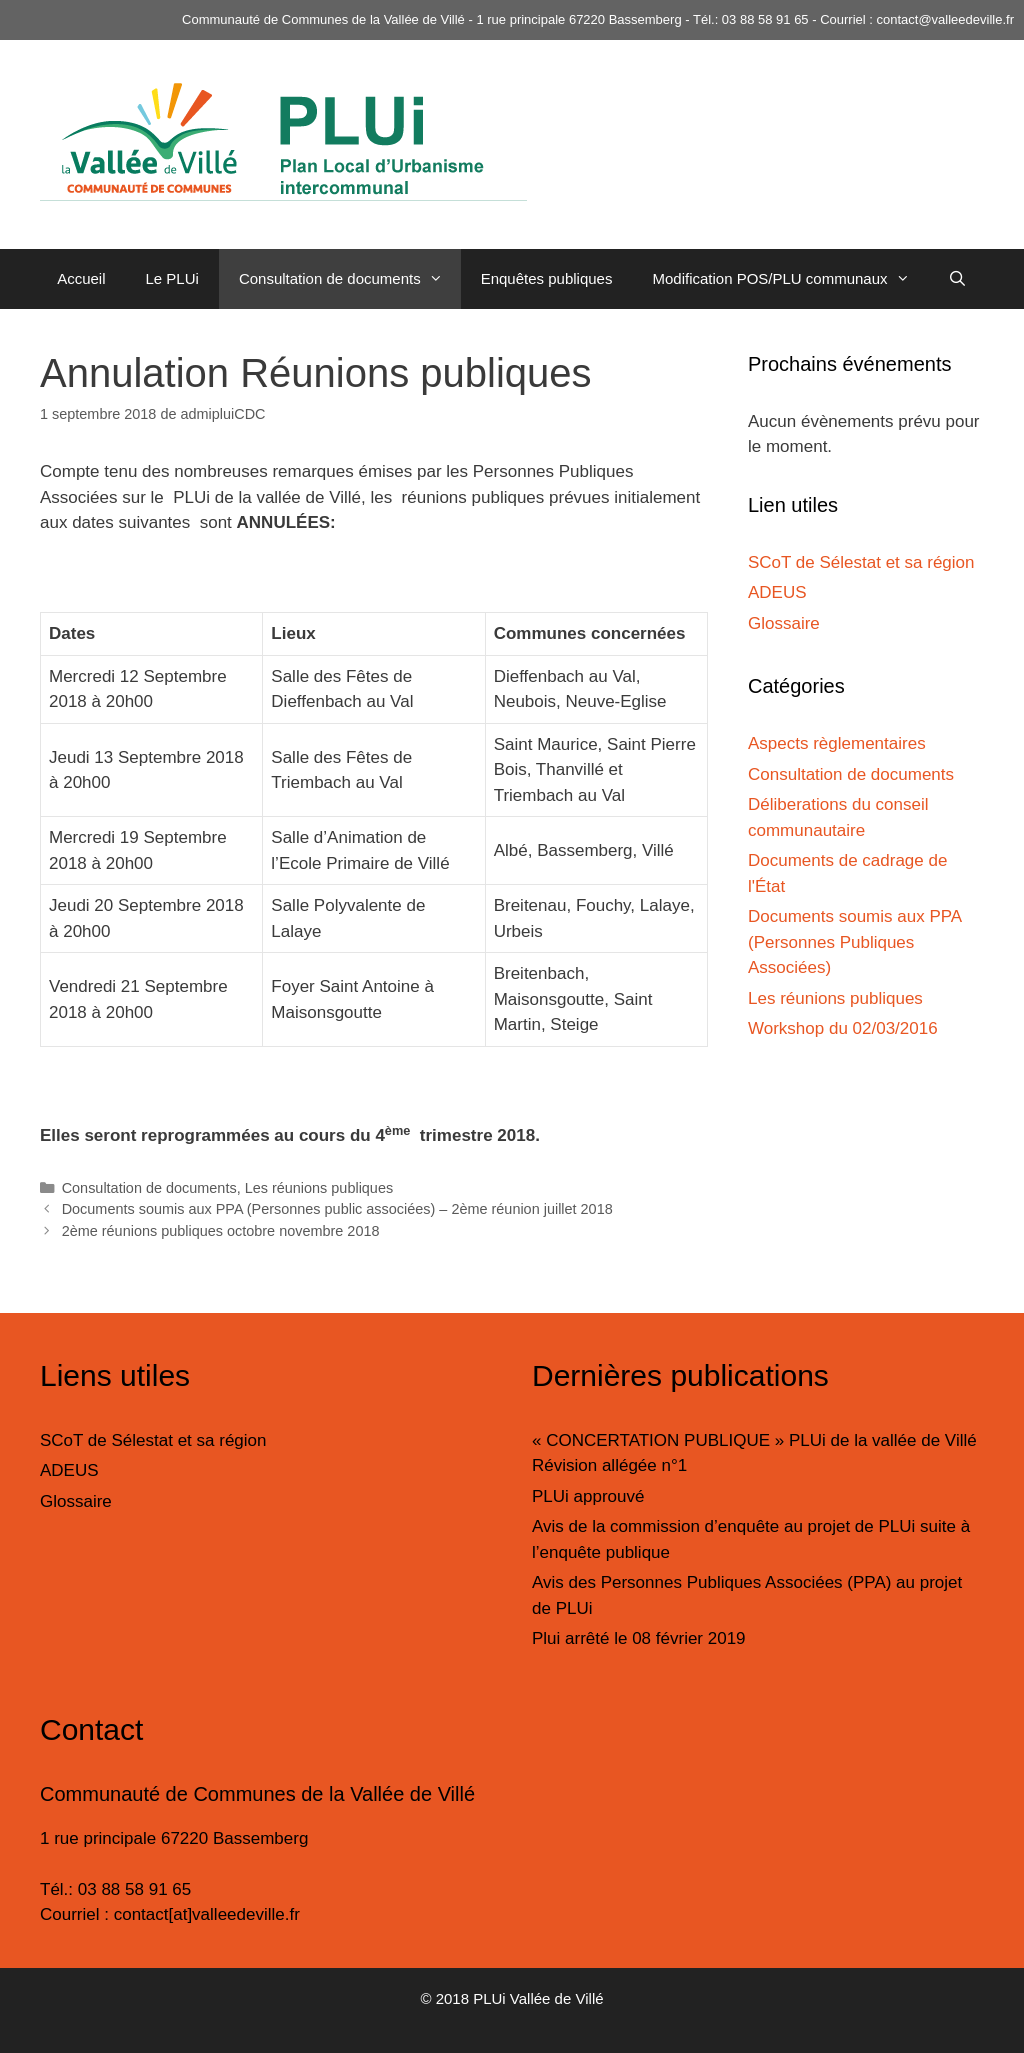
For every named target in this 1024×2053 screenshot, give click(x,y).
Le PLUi (172, 278)
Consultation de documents (350, 279)
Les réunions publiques (319, 1188)
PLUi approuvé (588, 1496)
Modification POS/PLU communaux (789, 279)
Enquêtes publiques (547, 278)
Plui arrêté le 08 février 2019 (639, 1638)
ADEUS (777, 592)
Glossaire (784, 623)
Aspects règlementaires (837, 743)
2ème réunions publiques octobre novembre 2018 (221, 1231)
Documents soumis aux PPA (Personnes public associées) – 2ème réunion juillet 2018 (337, 1209)
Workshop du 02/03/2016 (843, 1028)
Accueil (81, 278)
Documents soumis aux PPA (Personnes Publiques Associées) (854, 942)
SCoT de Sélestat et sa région (861, 562)
